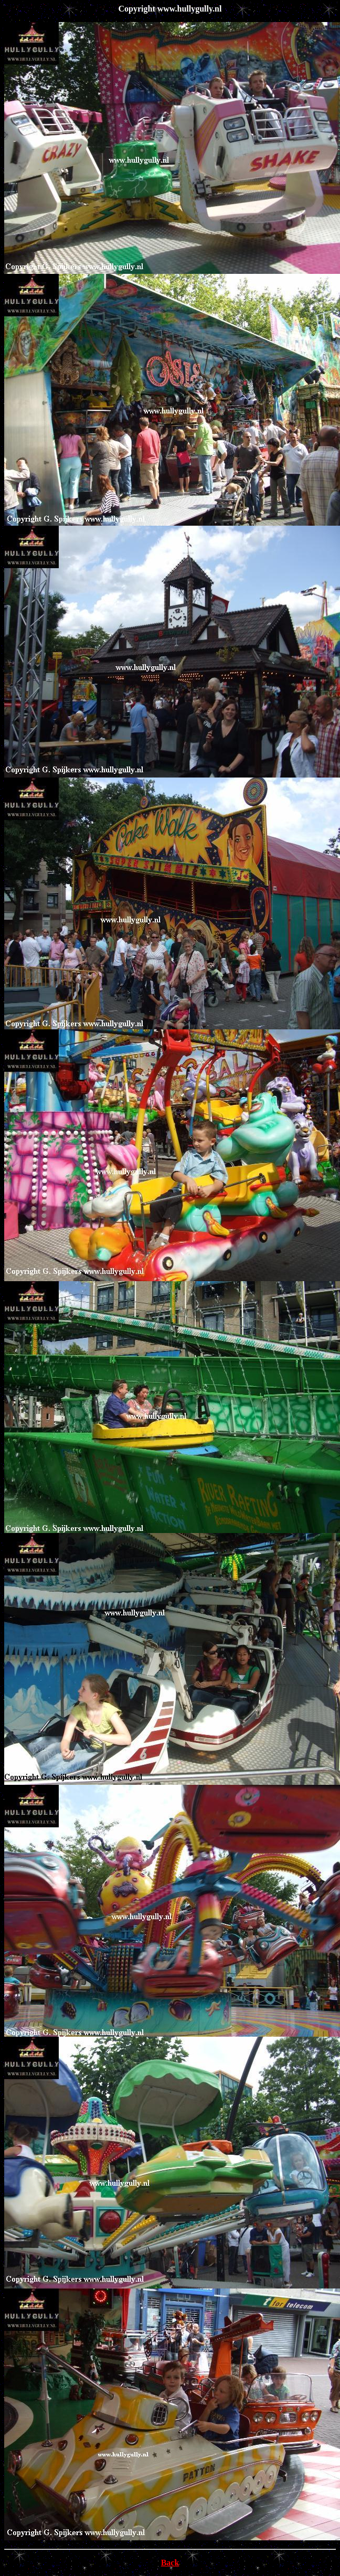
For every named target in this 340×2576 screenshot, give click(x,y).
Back (170, 2562)
